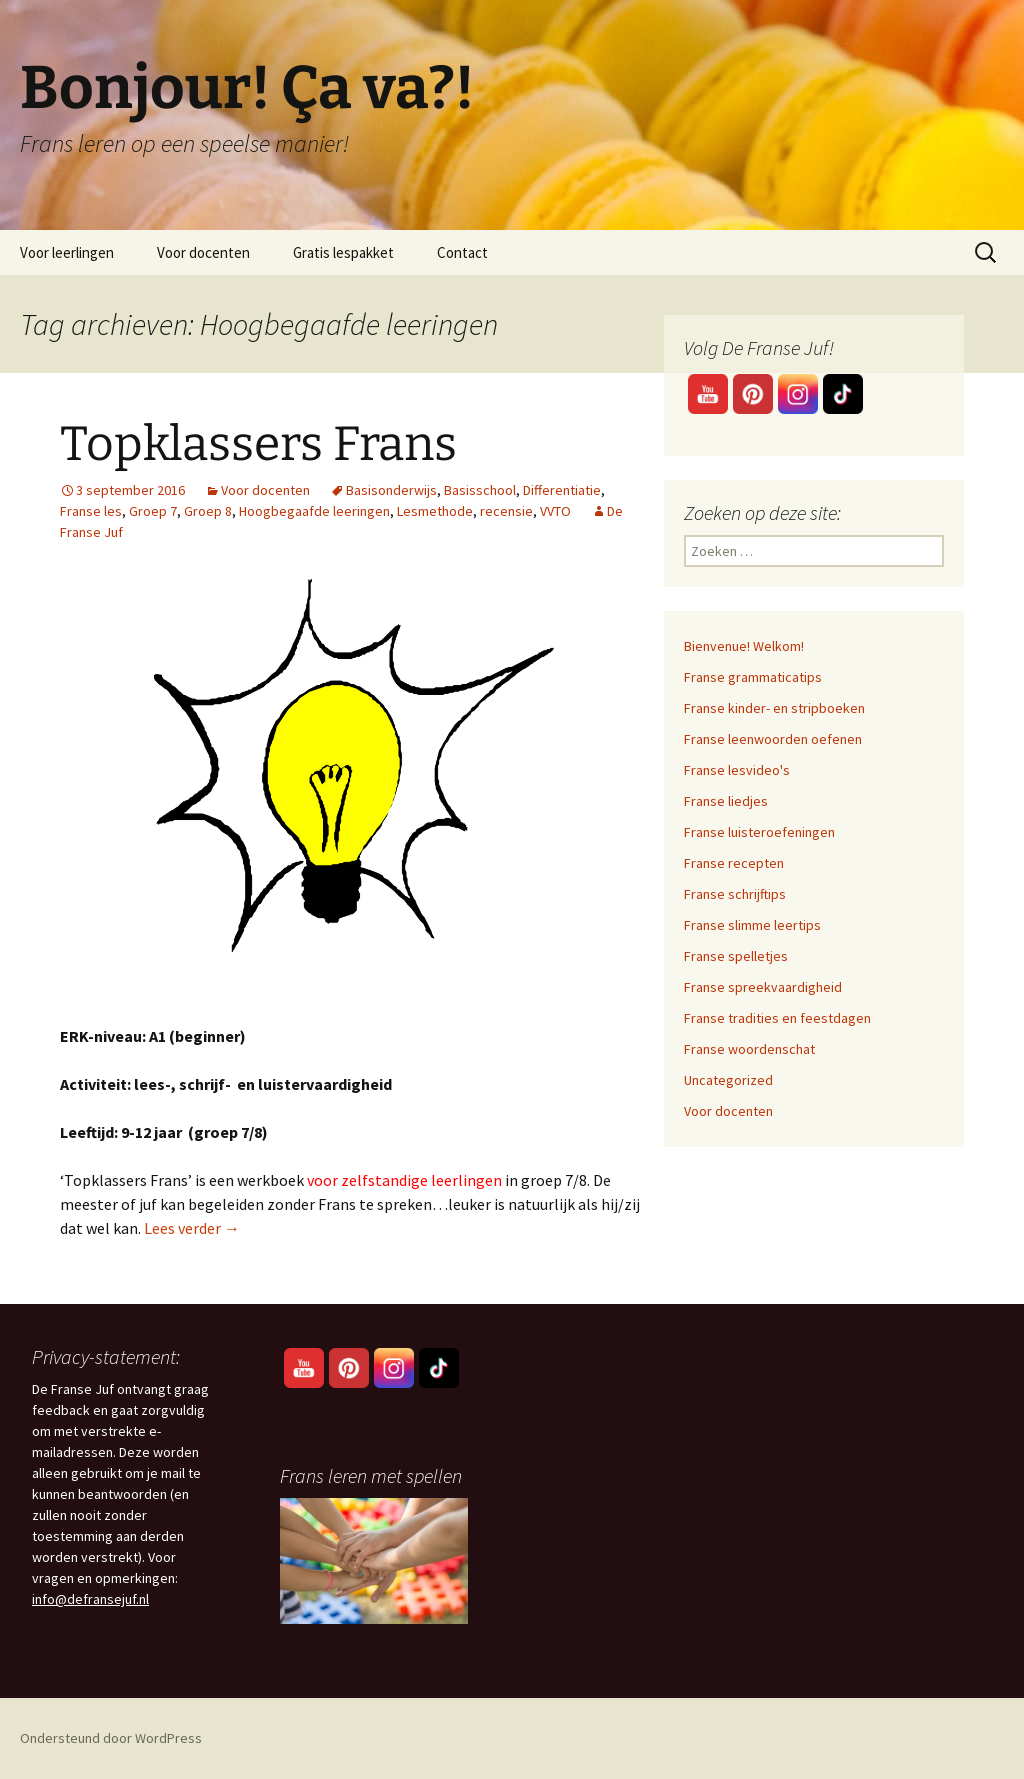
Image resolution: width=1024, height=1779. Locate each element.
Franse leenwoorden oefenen (773, 739)
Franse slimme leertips (752, 925)
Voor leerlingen (67, 252)
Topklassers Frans (258, 444)
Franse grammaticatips (753, 677)
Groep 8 (208, 511)
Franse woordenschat (749, 1049)
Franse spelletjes (736, 956)
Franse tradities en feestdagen (777, 1018)
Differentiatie (562, 490)
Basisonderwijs (391, 490)
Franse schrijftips (735, 894)
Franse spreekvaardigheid (763, 987)
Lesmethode (435, 511)
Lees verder (192, 1228)
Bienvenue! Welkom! (744, 646)
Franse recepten (734, 863)
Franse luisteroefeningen (759, 832)
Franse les (91, 511)
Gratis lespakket (343, 252)
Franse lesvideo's (737, 770)
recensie (506, 511)
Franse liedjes (726, 801)
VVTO (555, 511)
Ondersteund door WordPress (111, 1738)
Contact (462, 252)
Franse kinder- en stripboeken (774, 708)
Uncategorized (728, 1080)
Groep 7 (153, 511)
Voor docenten (203, 252)
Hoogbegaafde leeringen (314, 511)
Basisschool (480, 490)
